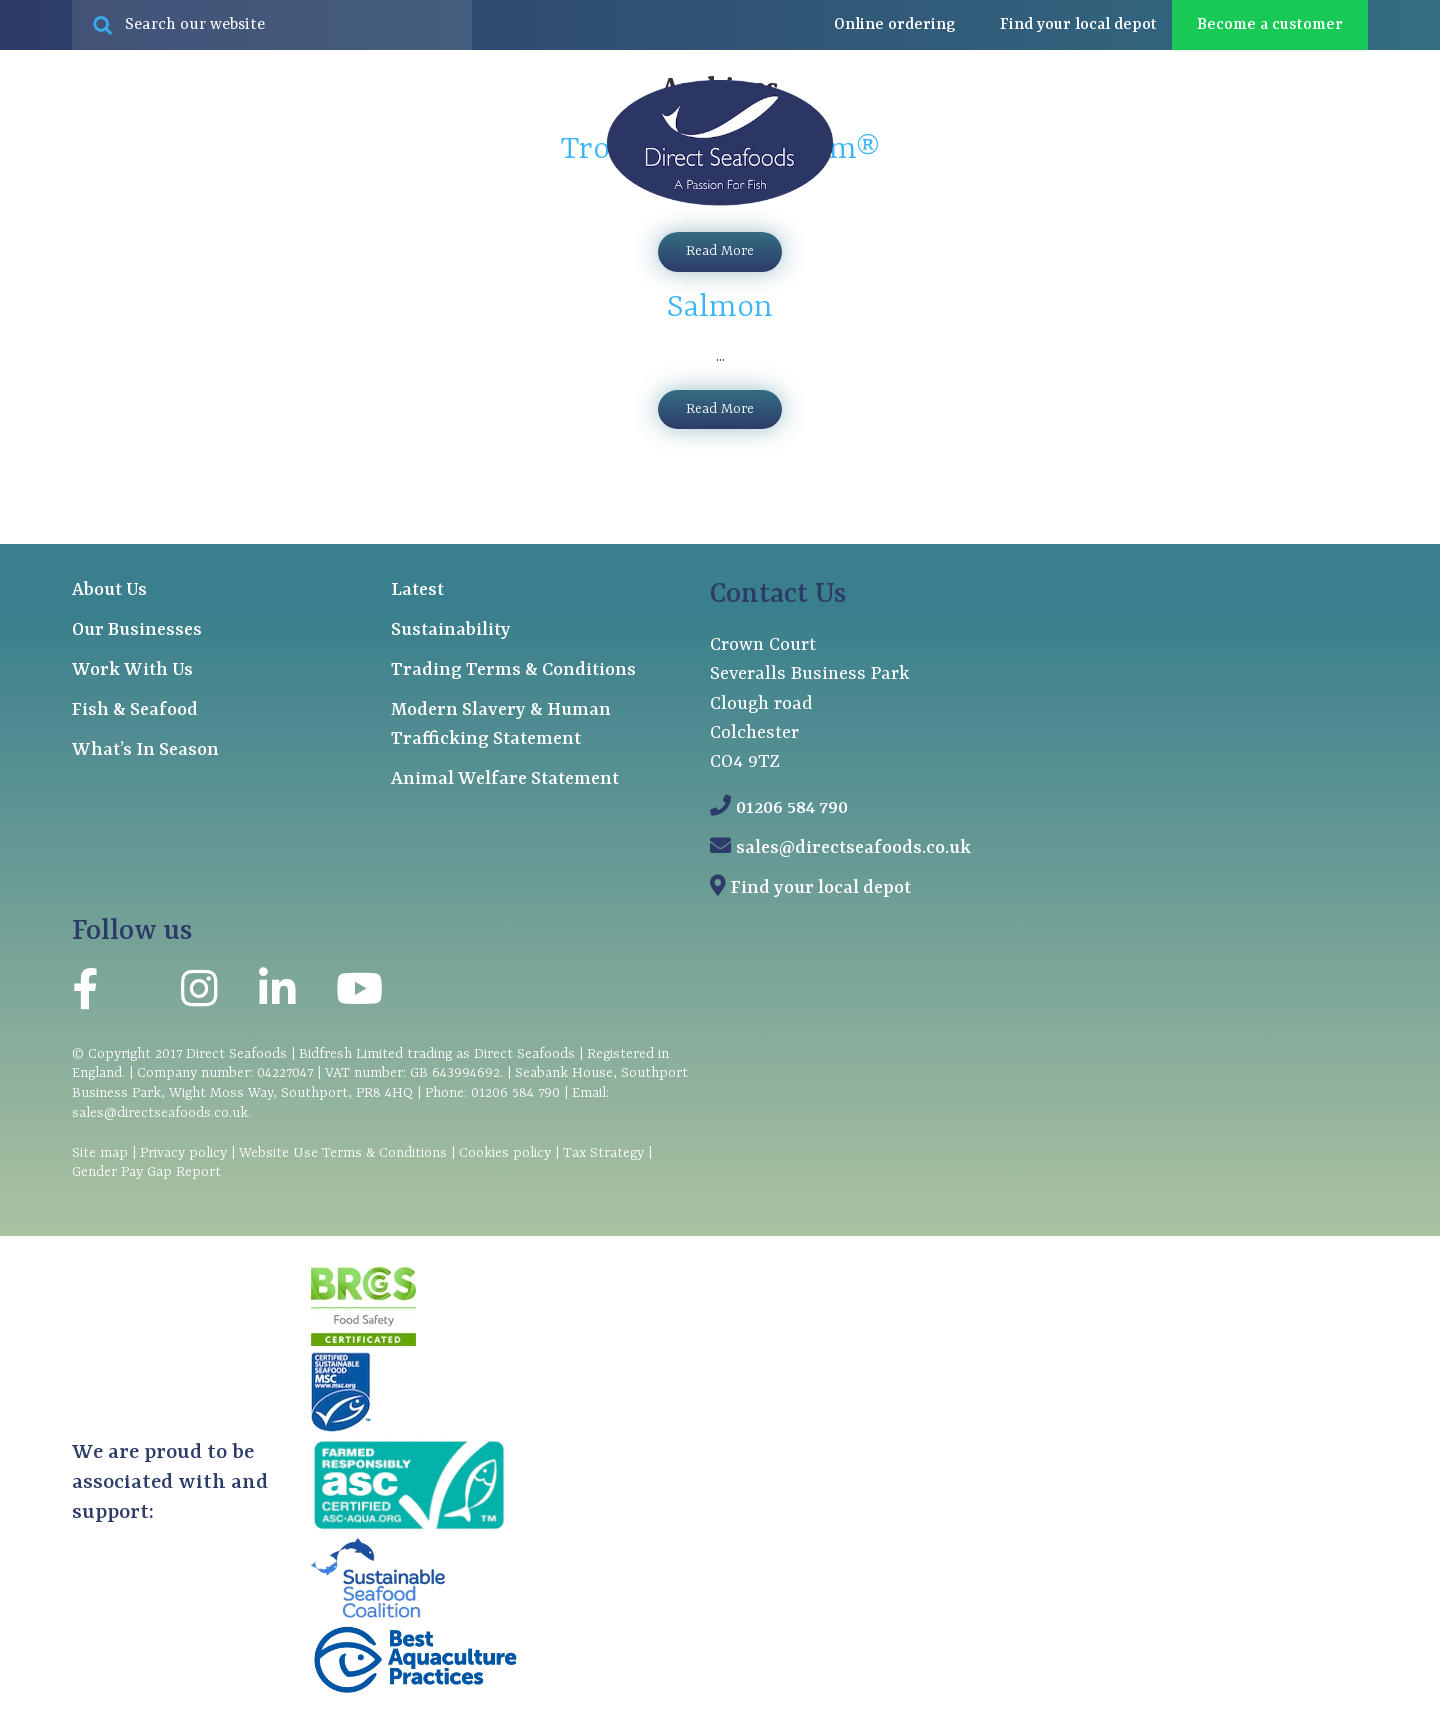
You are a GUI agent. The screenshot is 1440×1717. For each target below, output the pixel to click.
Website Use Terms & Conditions (343, 1153)
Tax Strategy (603, 1153)
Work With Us (132, 670)
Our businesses (350, 280)
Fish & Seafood (135, 710)
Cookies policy (505, 1153)
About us (1058, 280)
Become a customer (1270, 25)
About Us (109, 590)
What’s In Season (145, 750)
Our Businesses (137, 630)
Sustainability (451, 630)
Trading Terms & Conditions (513, 670)
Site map (100, 1153)
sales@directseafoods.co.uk (853, 848)
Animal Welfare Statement (505, 779)
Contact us (1323, 279)
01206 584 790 (792, 808)
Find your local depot (821, 888)
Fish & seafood (144, 280)
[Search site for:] (272, 25)
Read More (720, 409)
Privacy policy (183, 1153)
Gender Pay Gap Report (146, 1172)
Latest (1191, 279)
